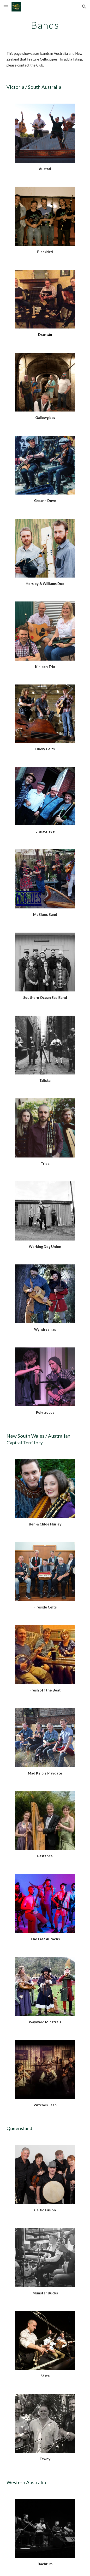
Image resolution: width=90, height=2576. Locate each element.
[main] (45, 25)
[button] (6, 6)
